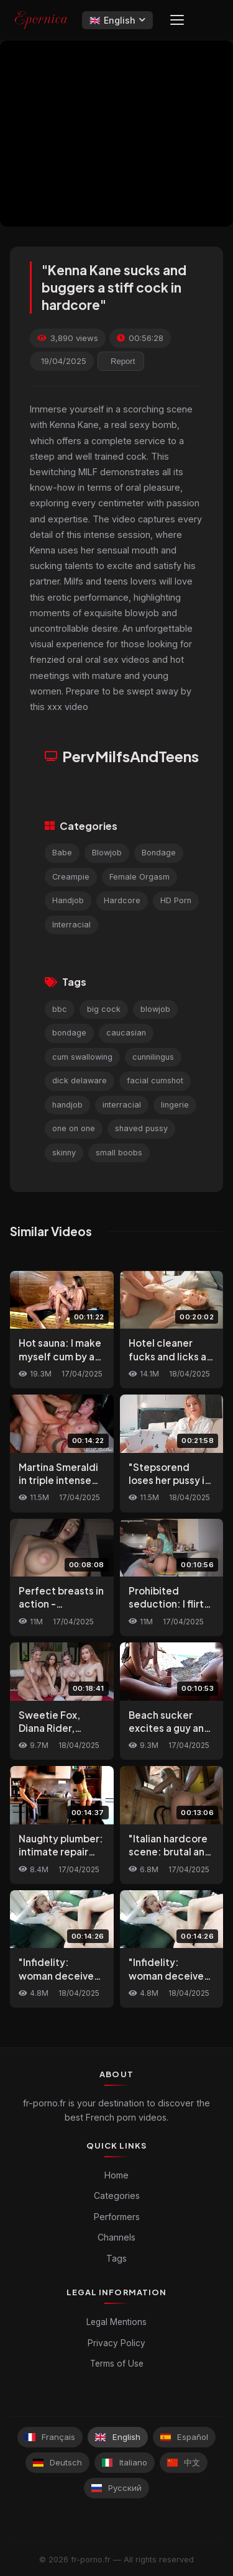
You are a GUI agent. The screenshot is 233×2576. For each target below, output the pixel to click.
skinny (64, 1152)
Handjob (68, 900)
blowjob (155, 1009)
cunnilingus (153, 1057)
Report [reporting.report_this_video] (123, 361)
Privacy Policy (116, 2343)
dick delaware (79, 1080)
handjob (67, 1104)
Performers (117, 2216)
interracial (122, 1104)
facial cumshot (155, 1080)
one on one (73, 1128)
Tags (116, 2258)
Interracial (71, 924)
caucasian (126, 1032)
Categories (117, 2195)
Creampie (70, 876)
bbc (59, 1009)
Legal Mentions (116, 2322)
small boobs (119, 1152)
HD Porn (175, 900)
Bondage (159, 852)
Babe (62, 852)
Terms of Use (117, 2364)
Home (116, 2175)
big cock (104, 1009)
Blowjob (107, 852)
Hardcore (122, 900)
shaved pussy (141, 1128)
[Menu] (177, 19)
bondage (69, 1032)
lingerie (175, 1104)
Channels (116, 2237)
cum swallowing (82, 1057)
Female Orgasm (139, 876)
